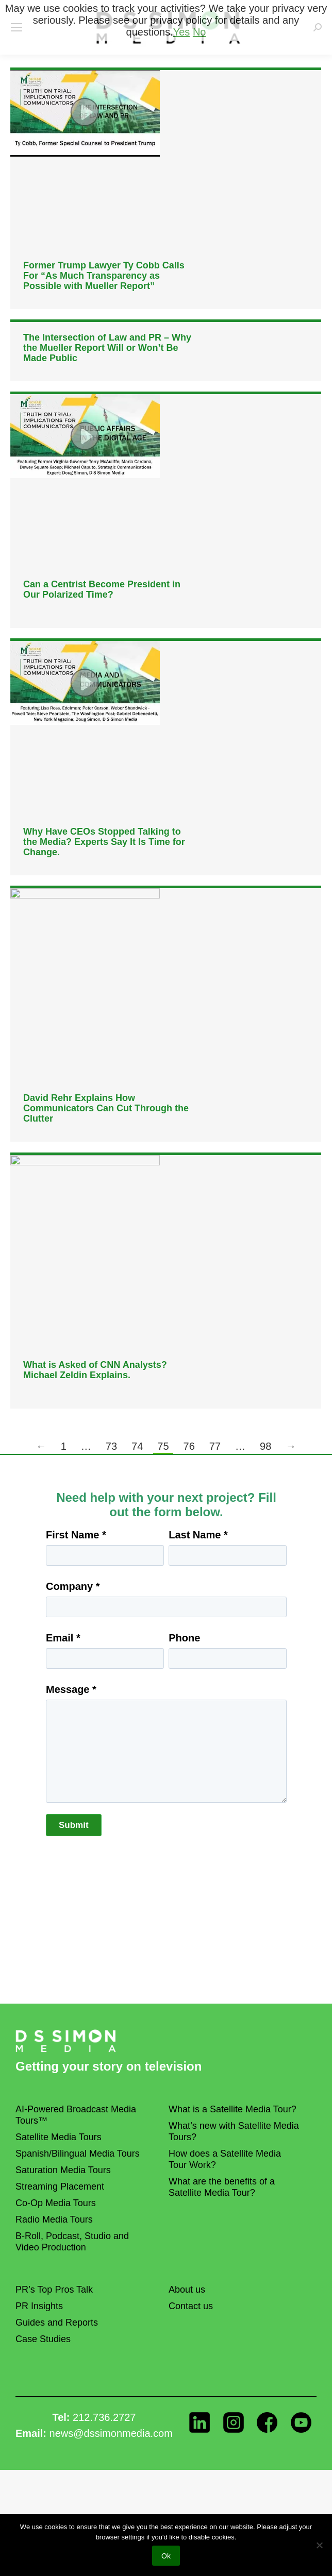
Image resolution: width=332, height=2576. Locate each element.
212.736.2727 (104, 2417)
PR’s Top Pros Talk (54, 2289)
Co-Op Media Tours (55, 2203)
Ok (166, 2556)
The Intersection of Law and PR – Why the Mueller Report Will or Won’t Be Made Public (107, 347)
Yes (181, 32)
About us (187, 2289)
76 (189, 1446)
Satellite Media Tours (58, 2137)
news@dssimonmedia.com (111, 2433)
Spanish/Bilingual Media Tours (77, 2153)
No (199, 32)
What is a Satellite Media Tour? (232, 2109)
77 (215, 1446)
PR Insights (39, 2306)
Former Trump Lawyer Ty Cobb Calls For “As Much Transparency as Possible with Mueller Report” (104, 275)
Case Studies (43, 2339)
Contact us (191, 2306)
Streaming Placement (59, 2186)
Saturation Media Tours (63, 2170)
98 (265, 1446)
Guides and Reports (56, 2322)
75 (163, 1446)
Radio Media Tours (54, 2219)
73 (111, 1446)
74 (137, 1446)
